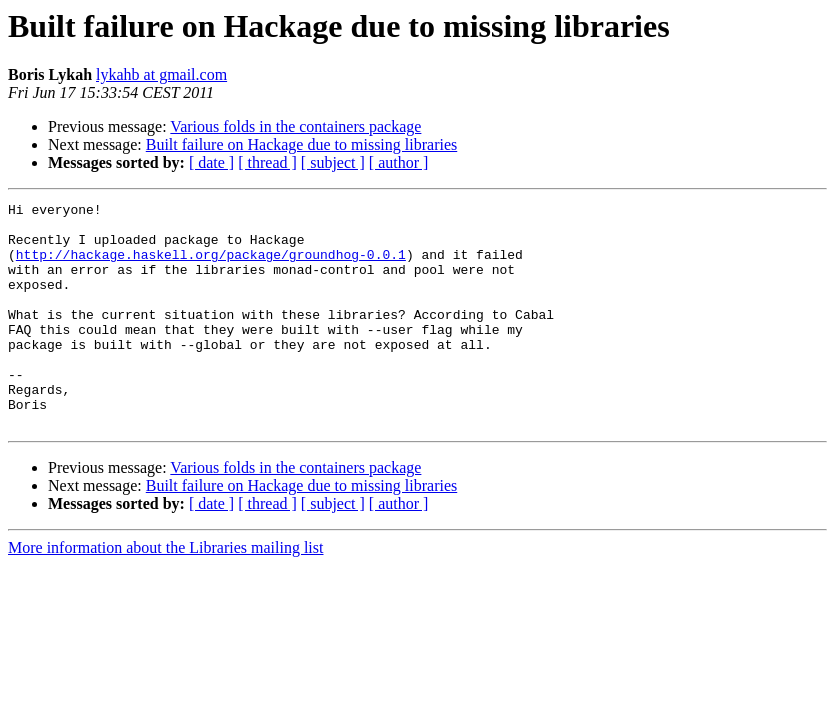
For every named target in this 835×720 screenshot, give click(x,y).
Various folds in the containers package (295, 126)
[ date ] (211, 162)
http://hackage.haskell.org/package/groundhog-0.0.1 (211, 266)
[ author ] (399, 162)
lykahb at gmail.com (161, 74)
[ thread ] (267, 162)
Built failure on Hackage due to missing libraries (301, 144)
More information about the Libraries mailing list (165, 592)
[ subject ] (333, 162)
